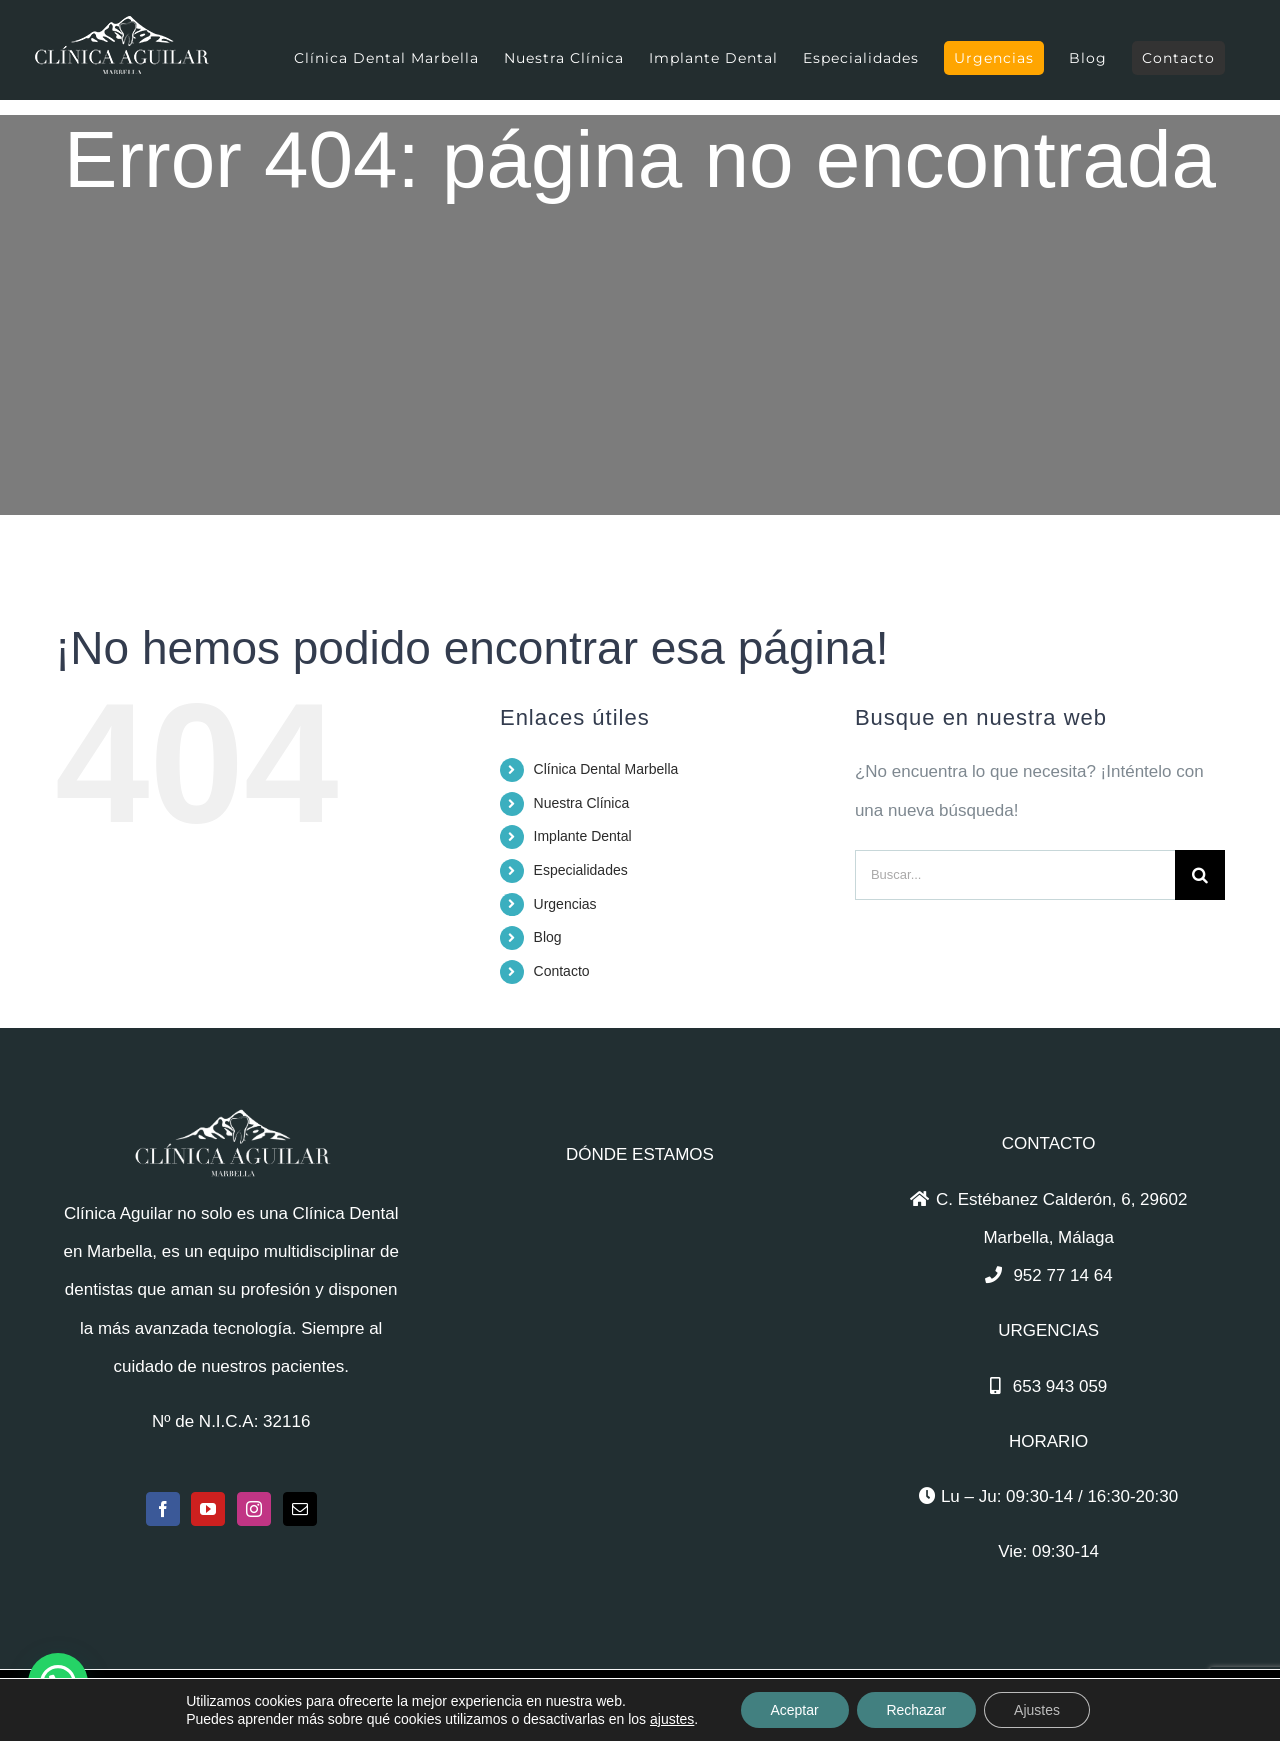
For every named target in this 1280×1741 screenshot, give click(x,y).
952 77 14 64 (1062, 1275)
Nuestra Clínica (582, 803)
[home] (231, 1126)
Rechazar (916, 1710)
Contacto (562, 971)
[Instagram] (254, 1509)
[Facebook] (163, 1509)
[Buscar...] (1015, 875)
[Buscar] (1200, 875)
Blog (548, 937)
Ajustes (1037, 1710)
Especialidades (581, 870)
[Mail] (300, 1509)
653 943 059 (1060, 1386)
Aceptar (794, 1710)
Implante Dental (583, 836)
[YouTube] (208, 1509)
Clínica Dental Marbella (606, 769)
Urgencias (565, 904)
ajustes (672, 1719)
